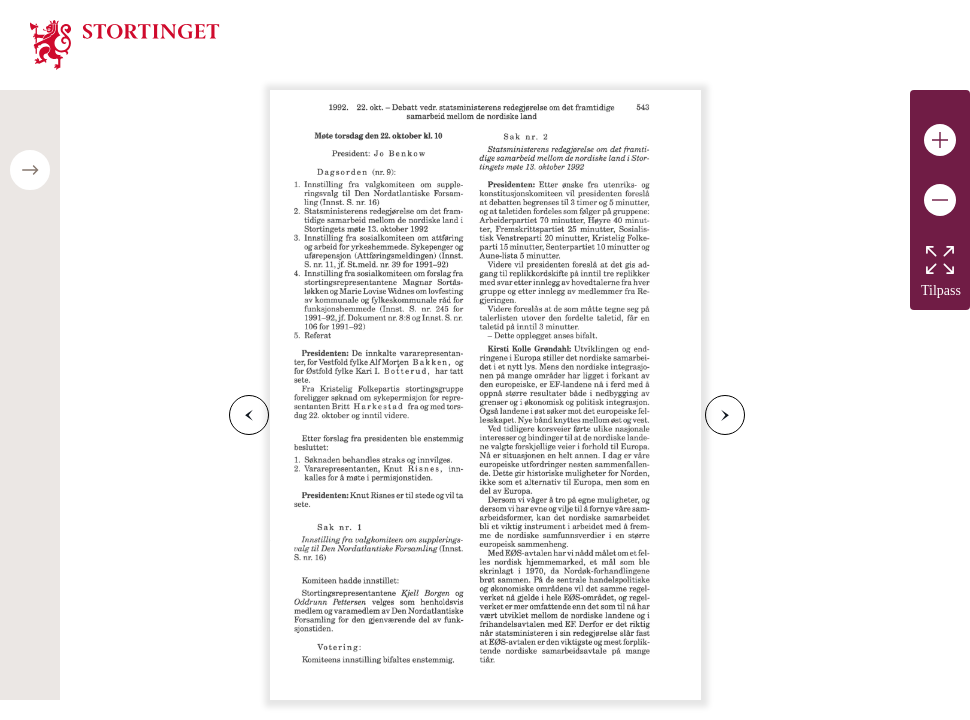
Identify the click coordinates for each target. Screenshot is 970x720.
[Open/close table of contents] (30, 170)
